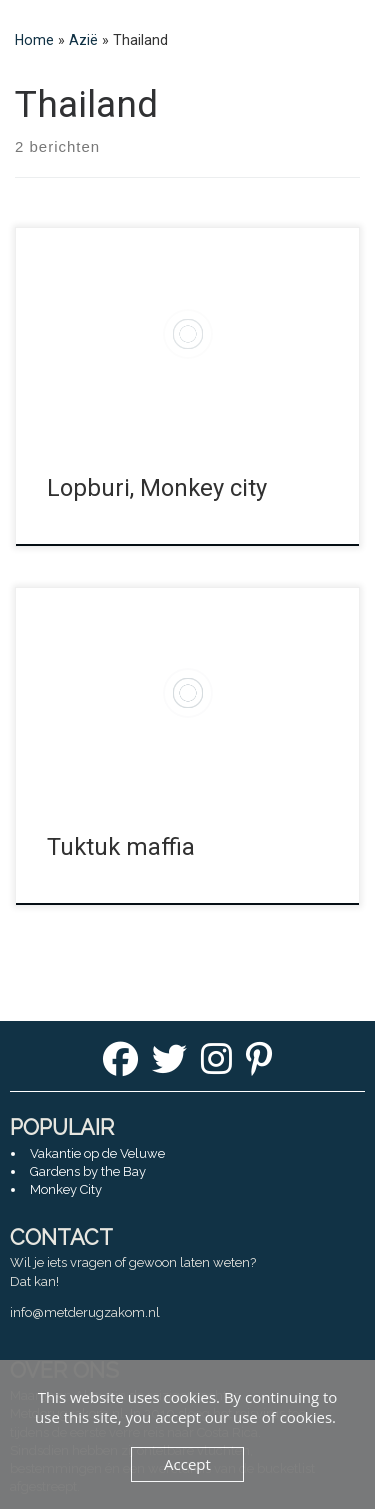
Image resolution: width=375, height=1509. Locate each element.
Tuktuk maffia (121, 847)
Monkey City (66, 1189)
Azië (83, 40)
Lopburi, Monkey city (157, 488)
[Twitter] (169, 1065)
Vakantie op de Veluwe (97, 1153)
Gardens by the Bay (88, 1171)
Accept (187, 1464)
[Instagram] (216, 1065)
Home (34, 40)
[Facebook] (120, 1065)
